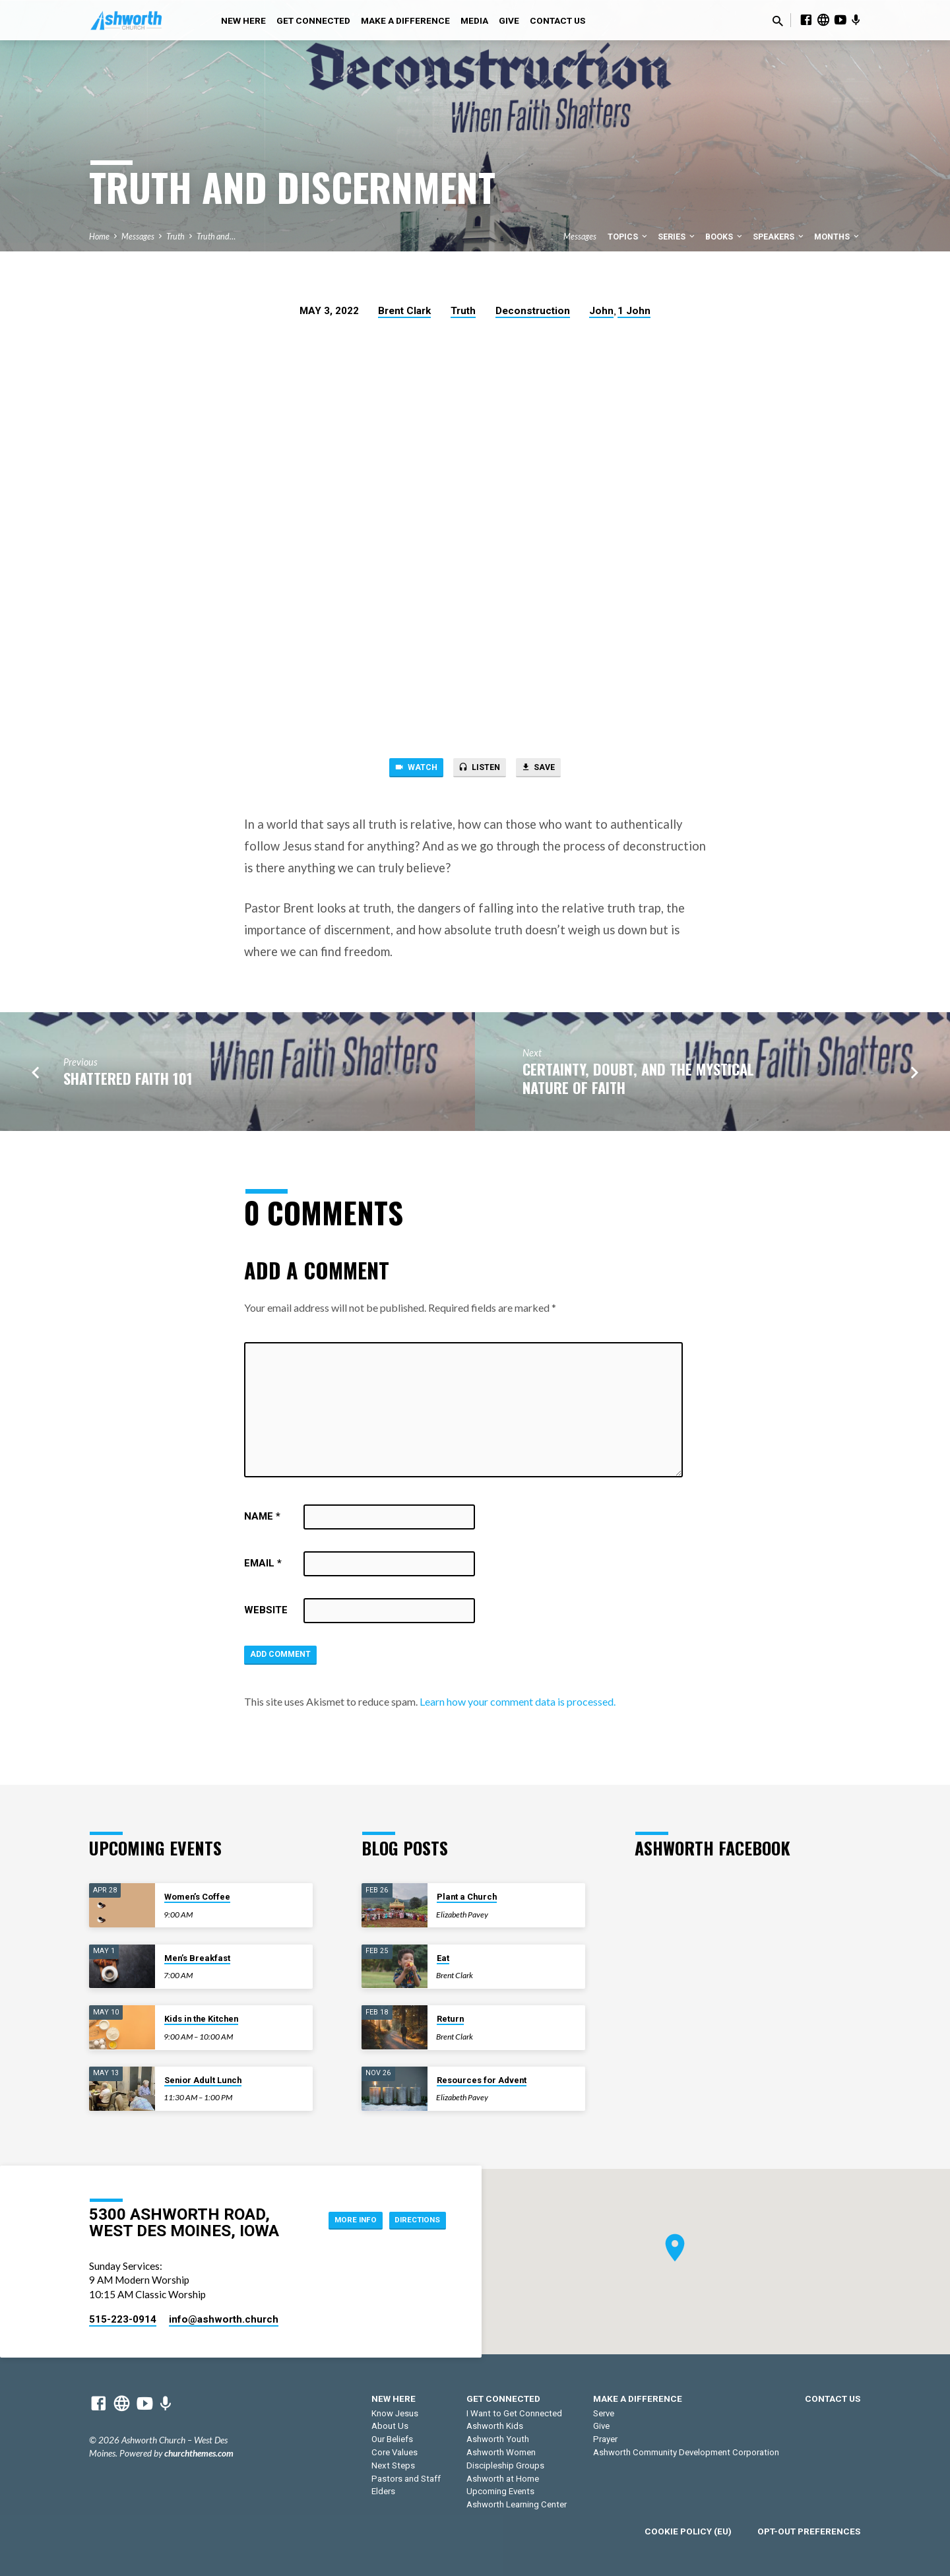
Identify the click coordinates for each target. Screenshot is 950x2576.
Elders (383, 2492)
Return (450, 2019)
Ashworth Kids (494, 2426)
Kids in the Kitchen (201, 2019)
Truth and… (216, 237)
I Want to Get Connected (514, 2413)
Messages (137, 237)
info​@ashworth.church (223, 2320)
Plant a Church (467, 1897)
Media (474, 20)
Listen (479, 769)
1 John (634, 311)
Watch (406, 769)
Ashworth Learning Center (516, 2505)
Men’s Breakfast (197, 1958)
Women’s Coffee (197, 1897)
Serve (603, 2413)
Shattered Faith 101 (128, 1082)
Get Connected (313, 20)
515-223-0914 (122, 2320)
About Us (389, 2426)
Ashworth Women (501, 2452)
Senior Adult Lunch (202, 2080)
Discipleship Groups (505, 2465)
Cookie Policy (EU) (688, 2531)
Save (548, 769)
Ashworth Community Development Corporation (686, 2452)
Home (99, 237)
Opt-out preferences (808, 2531)
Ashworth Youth (497, 2440)
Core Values (394, 2452)
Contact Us (557, 20)
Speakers (779, 237)
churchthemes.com (199, 2454)
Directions (411, 2219)
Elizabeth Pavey (462, 1914)
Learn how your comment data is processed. (518, 1708)
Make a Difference (405, 20)
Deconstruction (532, 311)
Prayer (605, 2440)
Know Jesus (394, 2413)
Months (837, 237)
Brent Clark (404, 311)
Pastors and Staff (406, 2479)
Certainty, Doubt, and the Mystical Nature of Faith (638, 1082)
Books (724, 237)
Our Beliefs (392, 2440)
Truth (175, 237)
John (601, 311)
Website (266, 1614)
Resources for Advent (481, 2080)
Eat (443, 1958)
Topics (628, 237)
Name (262, 1520)
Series (677, 237)
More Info (337, 2219)
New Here (243, 20)
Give (509, 20)
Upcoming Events (500, 2492)
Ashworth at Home (502, 2479)
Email (263, 1567)
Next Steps (393, 2465)
